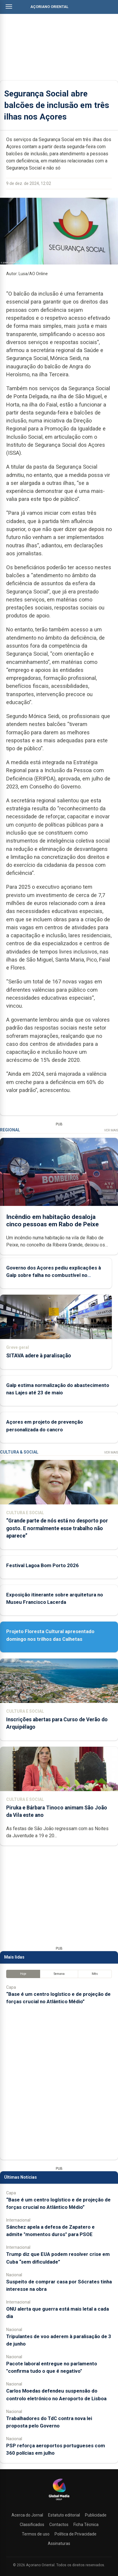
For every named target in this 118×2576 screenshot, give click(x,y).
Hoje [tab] (23, 1974)
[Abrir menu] (9, 6)
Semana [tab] (59, 1974)
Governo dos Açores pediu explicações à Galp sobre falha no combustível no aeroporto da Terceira (53, 1274)
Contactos (58, 2524)
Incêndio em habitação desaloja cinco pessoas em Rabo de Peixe (52, 1220)
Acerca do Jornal (27, 2515)
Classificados (32, 2524)
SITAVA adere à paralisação (38, 1356)
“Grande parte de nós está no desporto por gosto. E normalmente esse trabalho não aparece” (57, 1528)
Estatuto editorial (64, 2515)
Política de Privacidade (75, 2534)
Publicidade (95, 2515)
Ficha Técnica (86, 2524)
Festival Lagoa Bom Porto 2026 (42, 1565)
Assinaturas (59, 2543)
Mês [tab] (95, 1974)
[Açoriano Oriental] (59, 2500)
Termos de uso (36, 2534)
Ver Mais (111, 1130)
